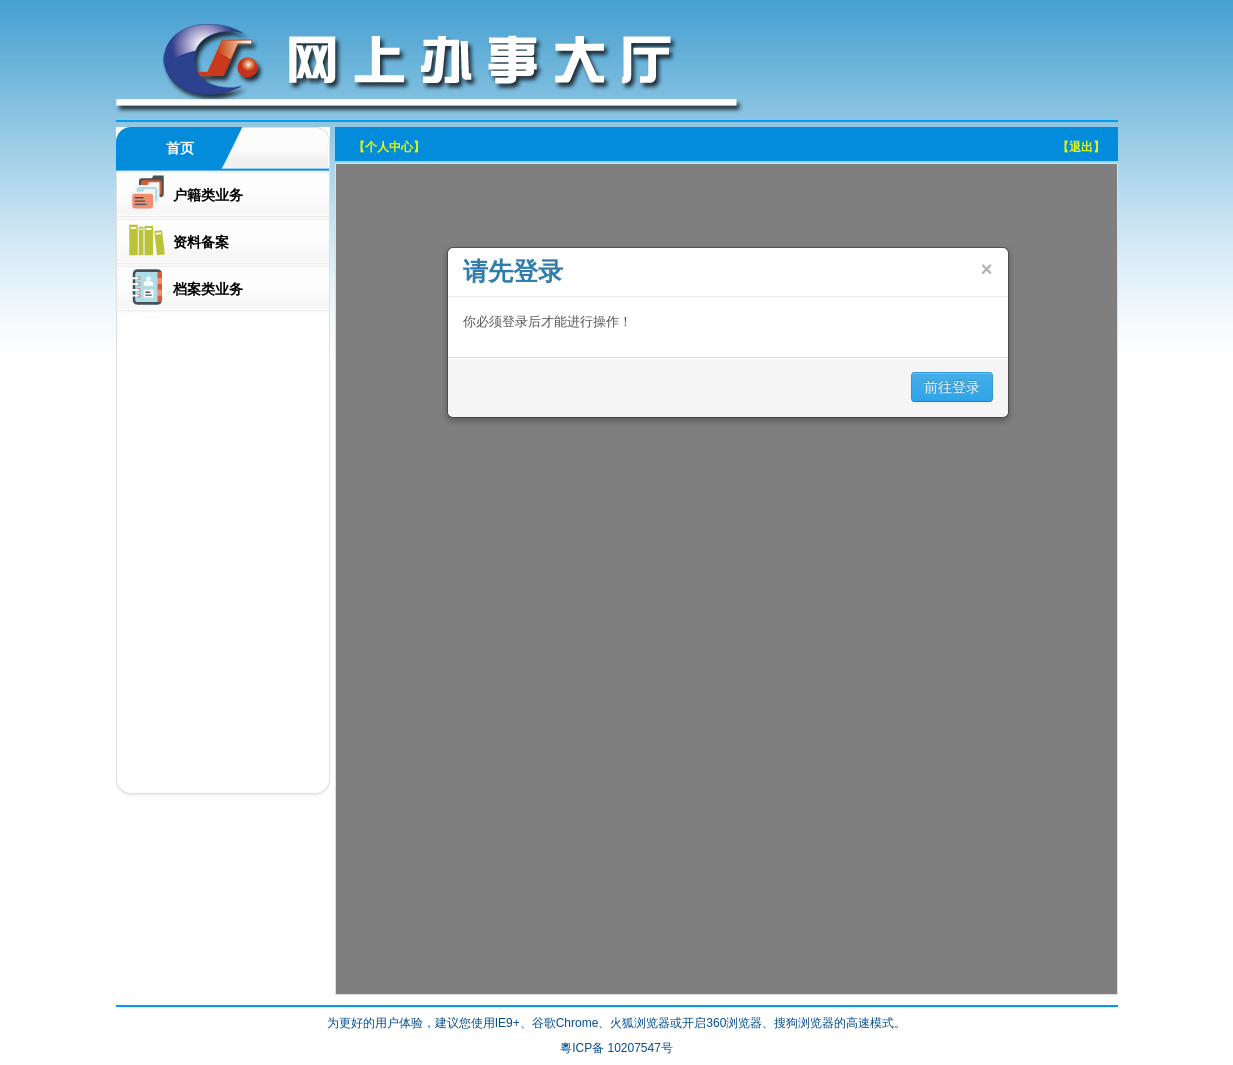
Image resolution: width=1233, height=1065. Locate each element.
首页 (180, 148)
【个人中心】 (389, 147)
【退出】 (1081, 147)
